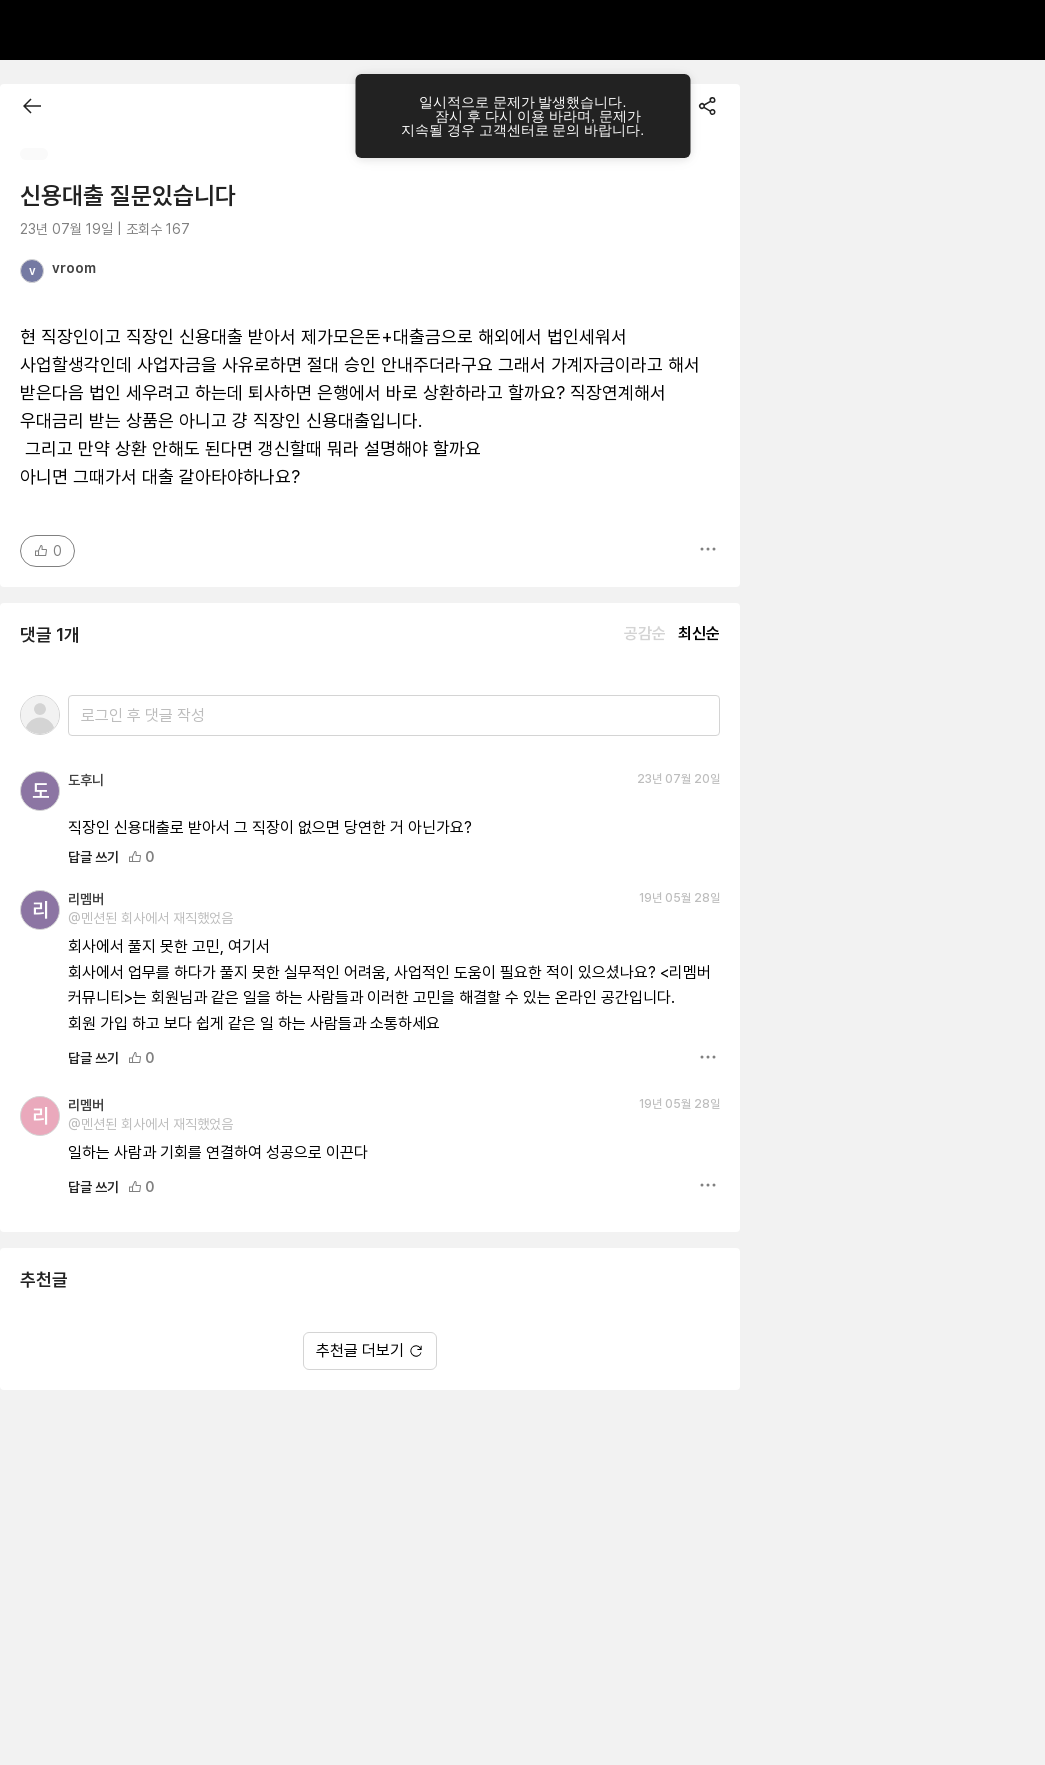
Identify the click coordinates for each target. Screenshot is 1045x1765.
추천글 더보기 (370, 1350)
